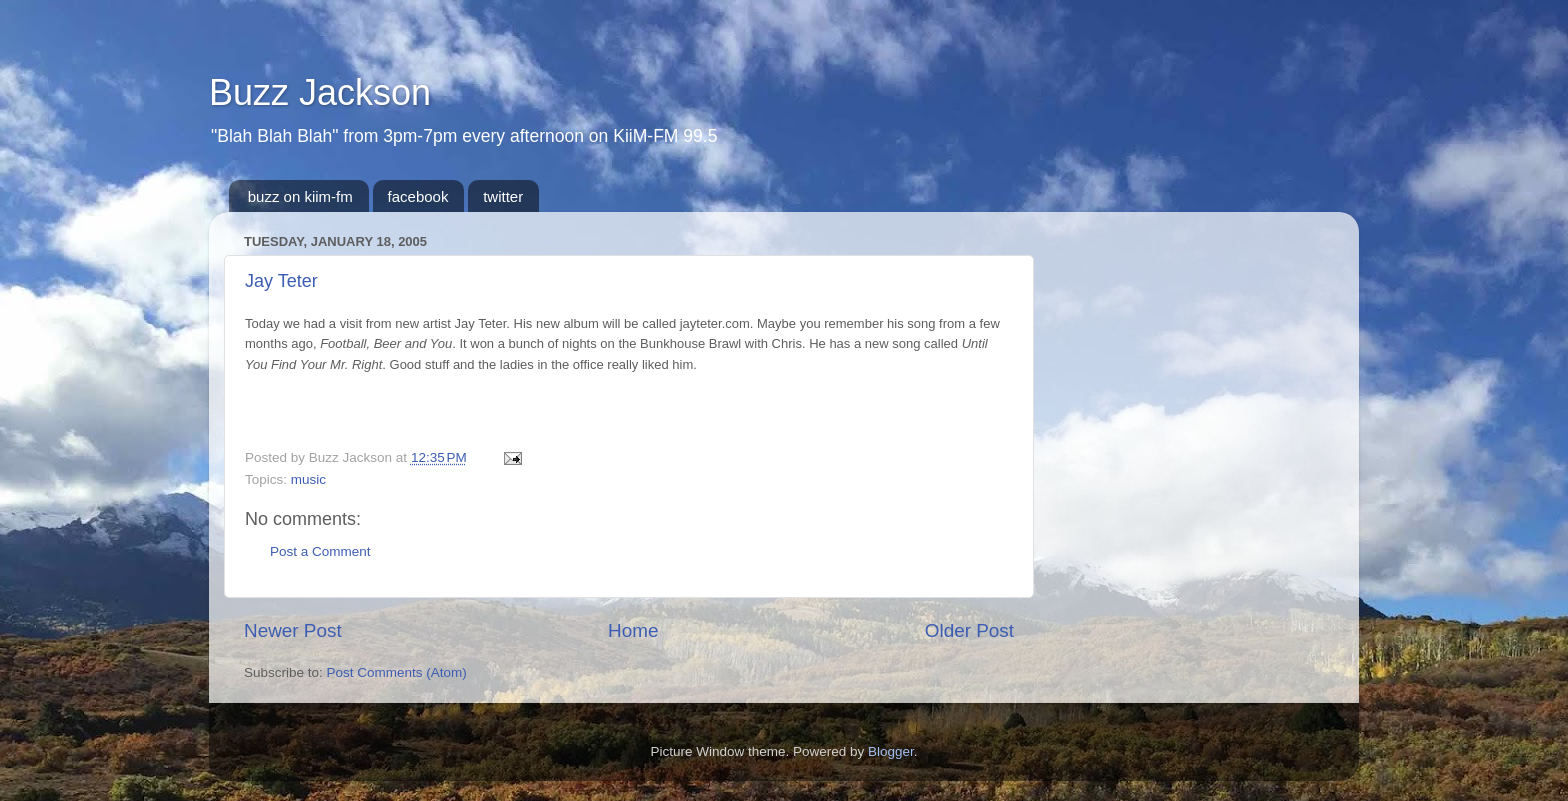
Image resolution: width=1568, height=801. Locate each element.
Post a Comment (320, 551)
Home (633, 630)
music (308, 479)
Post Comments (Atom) (397, 672)
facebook (418, 196)
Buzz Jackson (320, 92)
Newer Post (293, 630)
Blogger (891, 751)
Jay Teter (281, 281)
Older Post (969, 630)
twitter (503, 196)
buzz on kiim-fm (300, 196)
